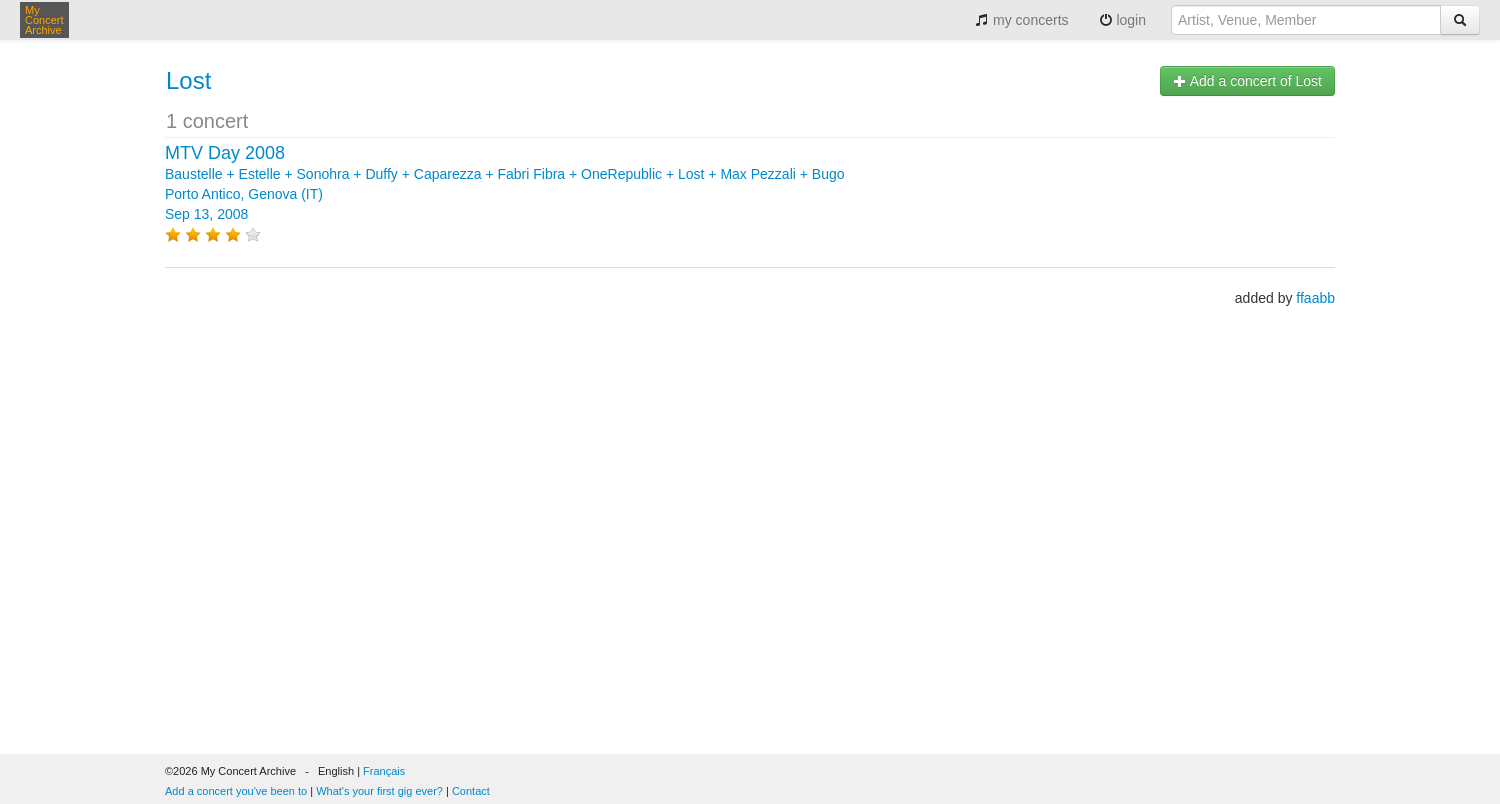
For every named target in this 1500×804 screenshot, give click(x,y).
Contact (471, 791)
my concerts (1021, 20)
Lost (188, 80)
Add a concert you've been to (236, 791)
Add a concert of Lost (1247, 81)
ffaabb (1315, 298)
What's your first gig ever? (379, 791)
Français (384, 771)
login (1122, 20)
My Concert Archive (44, 20)
